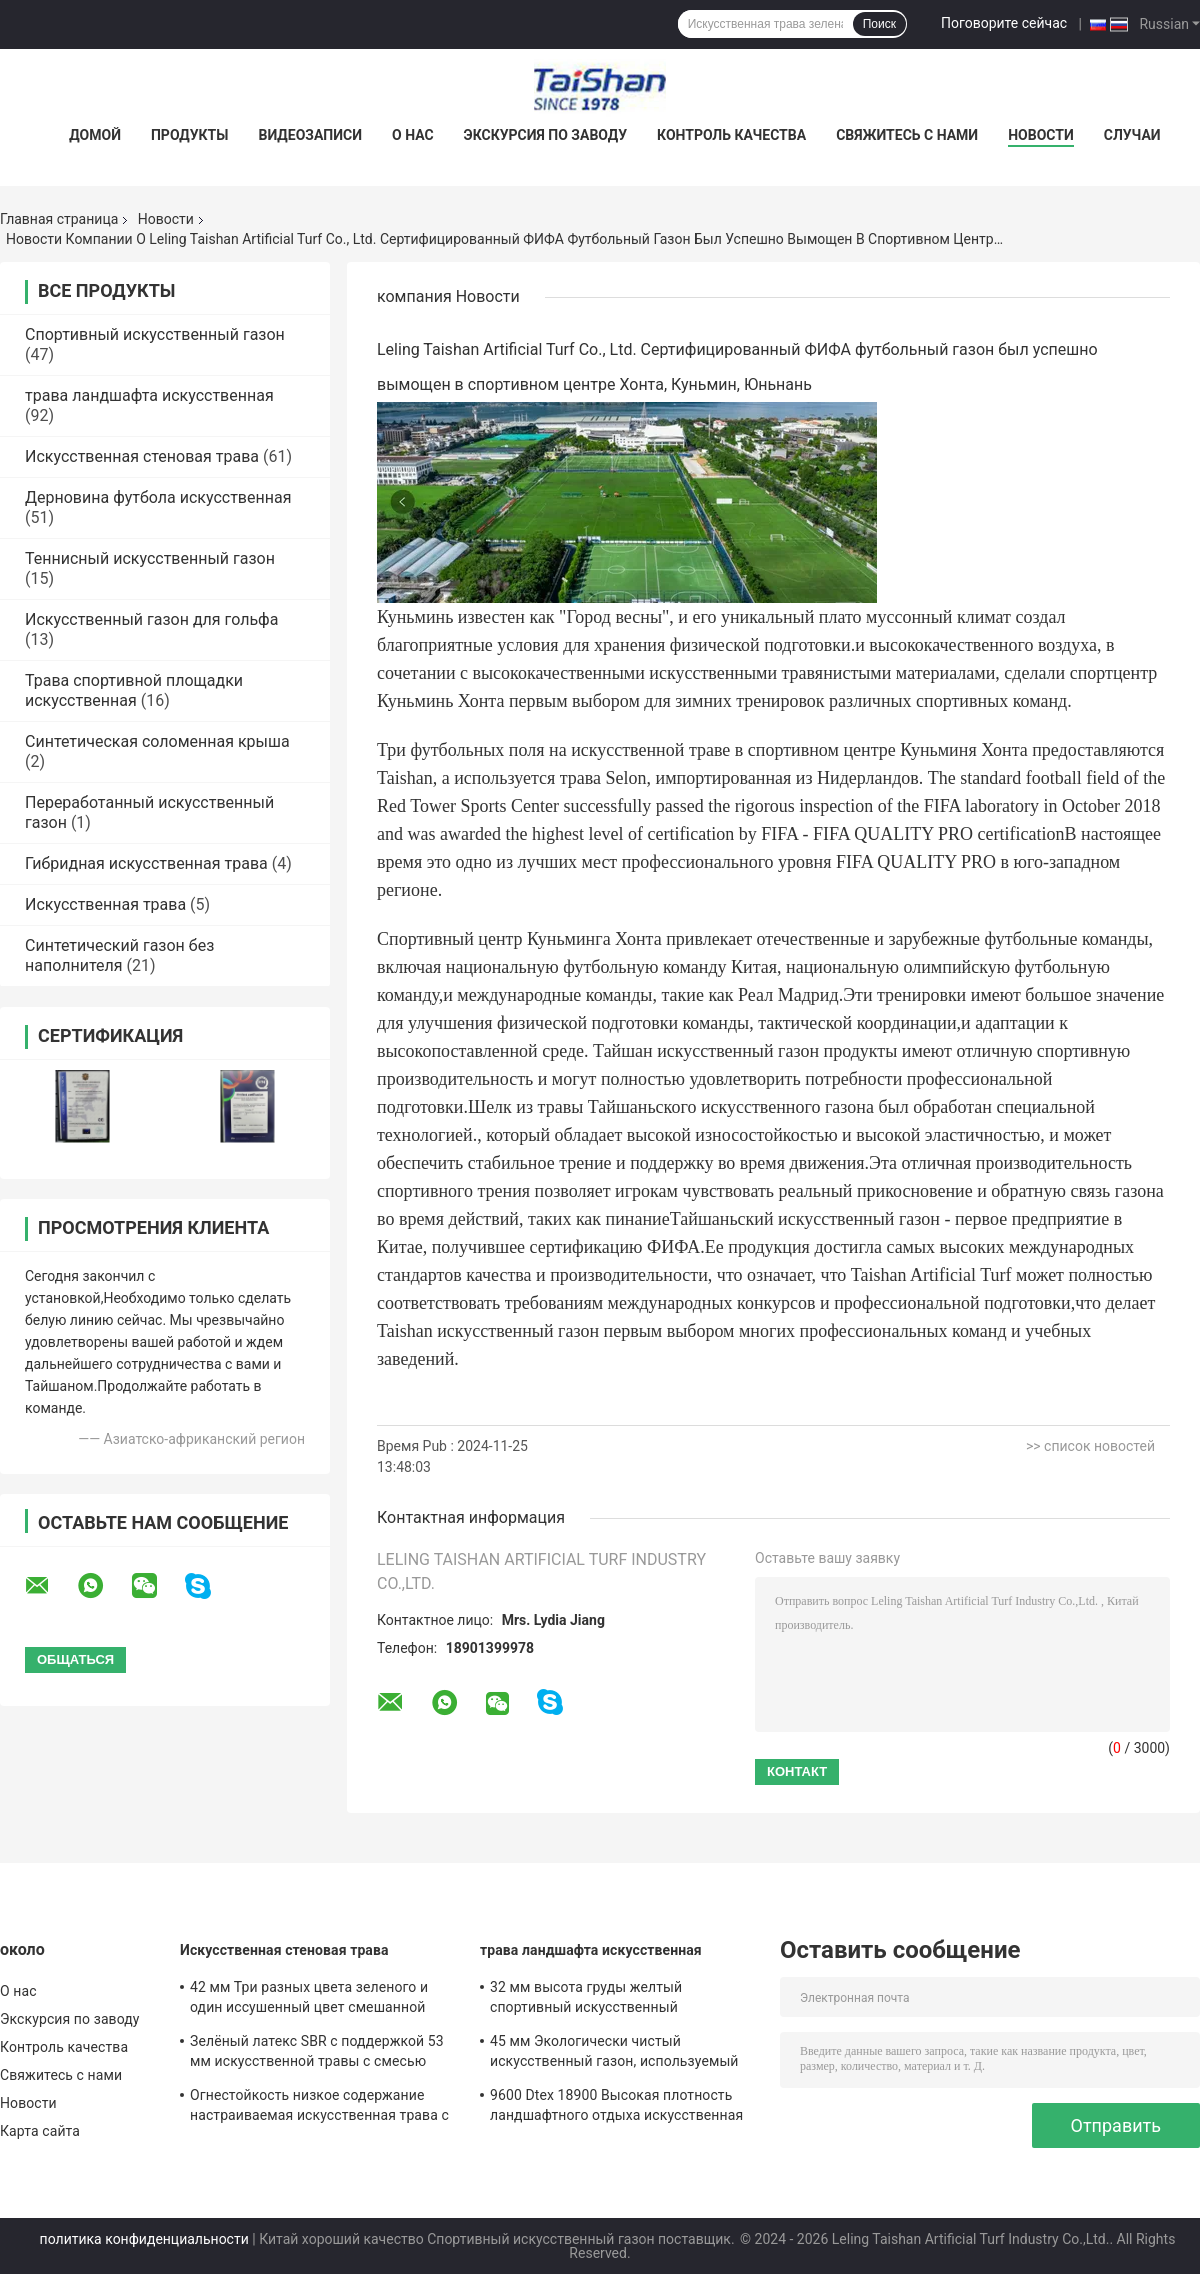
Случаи (1132, 135)
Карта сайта (40, 2131)
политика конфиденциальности (144, 2239)
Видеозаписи (310, 135)
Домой (95, 135)
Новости (1041, 135)
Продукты (190, 135)
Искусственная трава (105, 904)
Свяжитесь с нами (907, 135)
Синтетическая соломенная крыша (157, 741)
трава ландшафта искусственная (149, 395)
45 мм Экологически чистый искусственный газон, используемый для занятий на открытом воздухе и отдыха (614, 2054)
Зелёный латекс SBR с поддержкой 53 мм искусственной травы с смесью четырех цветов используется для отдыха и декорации (317, 2054)
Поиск (879, 24)
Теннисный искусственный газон (150, 558)
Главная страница (59, 219)
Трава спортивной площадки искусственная (134, 690)
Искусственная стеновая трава (142, 456)
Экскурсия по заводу (545, 135)
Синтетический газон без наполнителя (119, 955)
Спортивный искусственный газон (155, 334)
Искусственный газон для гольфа (151, 619)
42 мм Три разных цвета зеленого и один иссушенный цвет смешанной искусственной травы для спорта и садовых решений (309, 2000)
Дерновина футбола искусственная (158, 497)
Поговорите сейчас (1004, 23)
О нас (413, 135)
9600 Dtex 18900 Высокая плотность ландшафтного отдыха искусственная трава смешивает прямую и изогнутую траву (619, 2108)
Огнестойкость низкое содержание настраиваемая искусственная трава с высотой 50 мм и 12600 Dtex (319, 2108)
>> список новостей (1090, 1446)
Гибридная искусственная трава (146, 863)
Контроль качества (731, 135)
